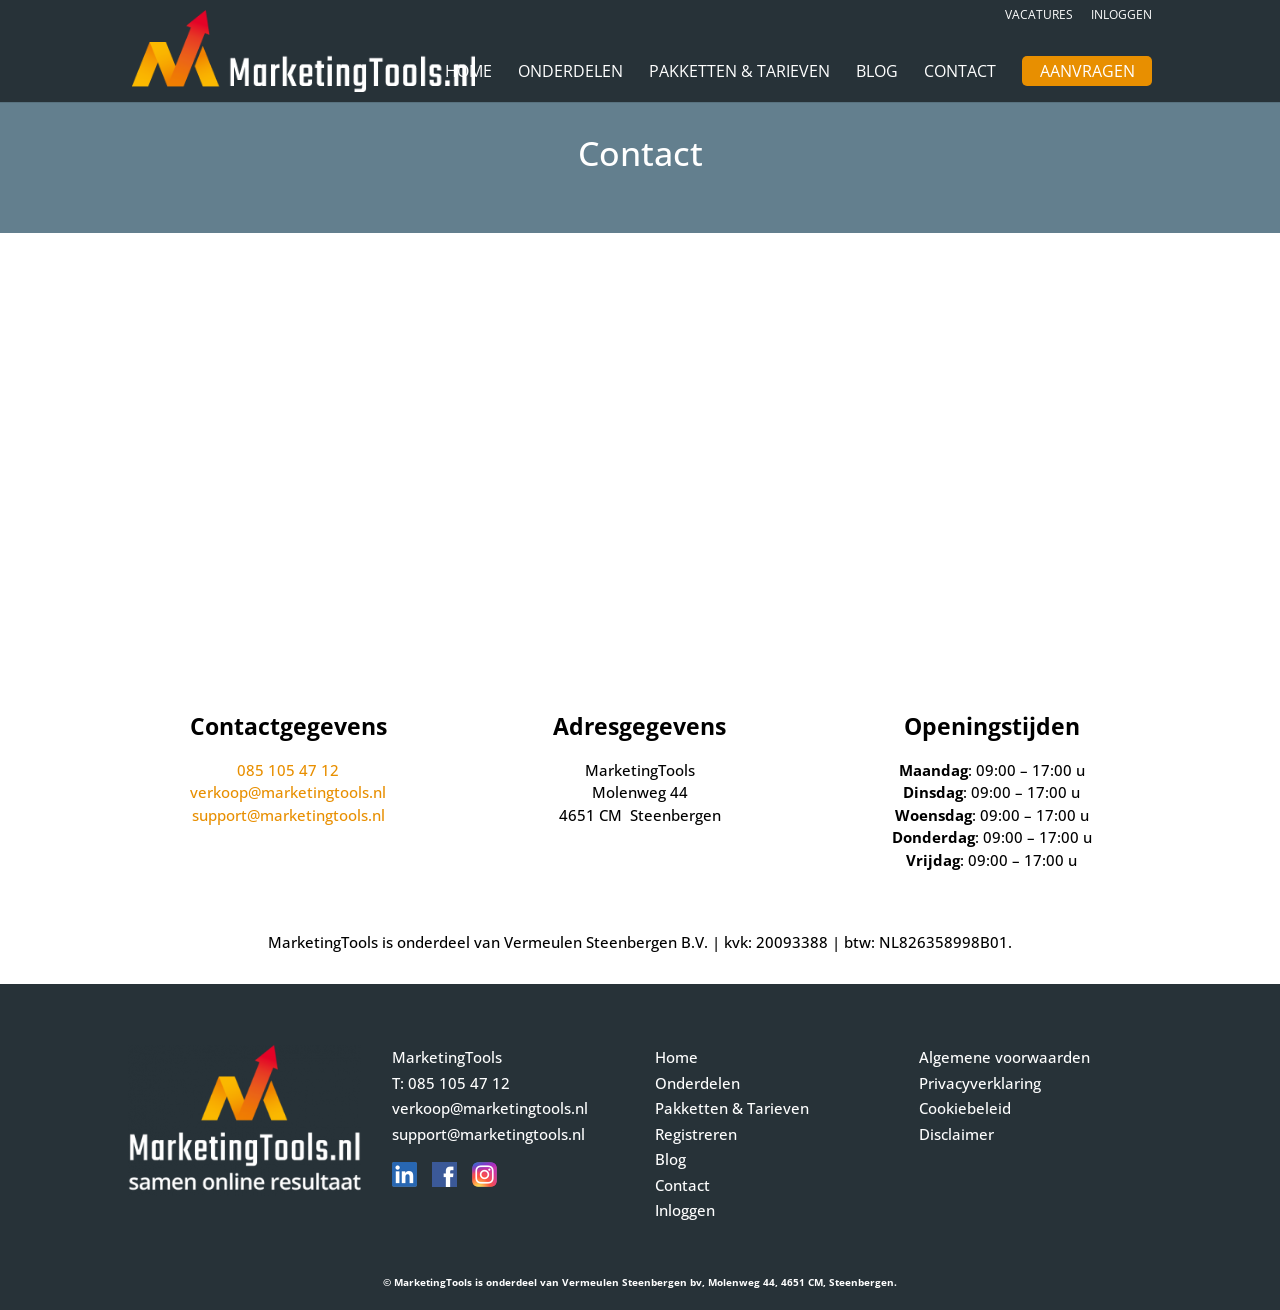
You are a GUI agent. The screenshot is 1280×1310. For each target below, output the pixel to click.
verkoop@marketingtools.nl (288, 792)
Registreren (696, 1134)
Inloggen (1121, 16)
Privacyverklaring (980, 1083)
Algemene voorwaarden (1004, 1057)
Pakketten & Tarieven (739, 73)
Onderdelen (570, 73)
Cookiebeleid (965, 1108)
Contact (960, 73)
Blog (877, 73)
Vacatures (1039, 16)
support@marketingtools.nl (288, 815)
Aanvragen (1087, 73)
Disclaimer (956, 1134)
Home (468, 73)
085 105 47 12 (288, 770)
